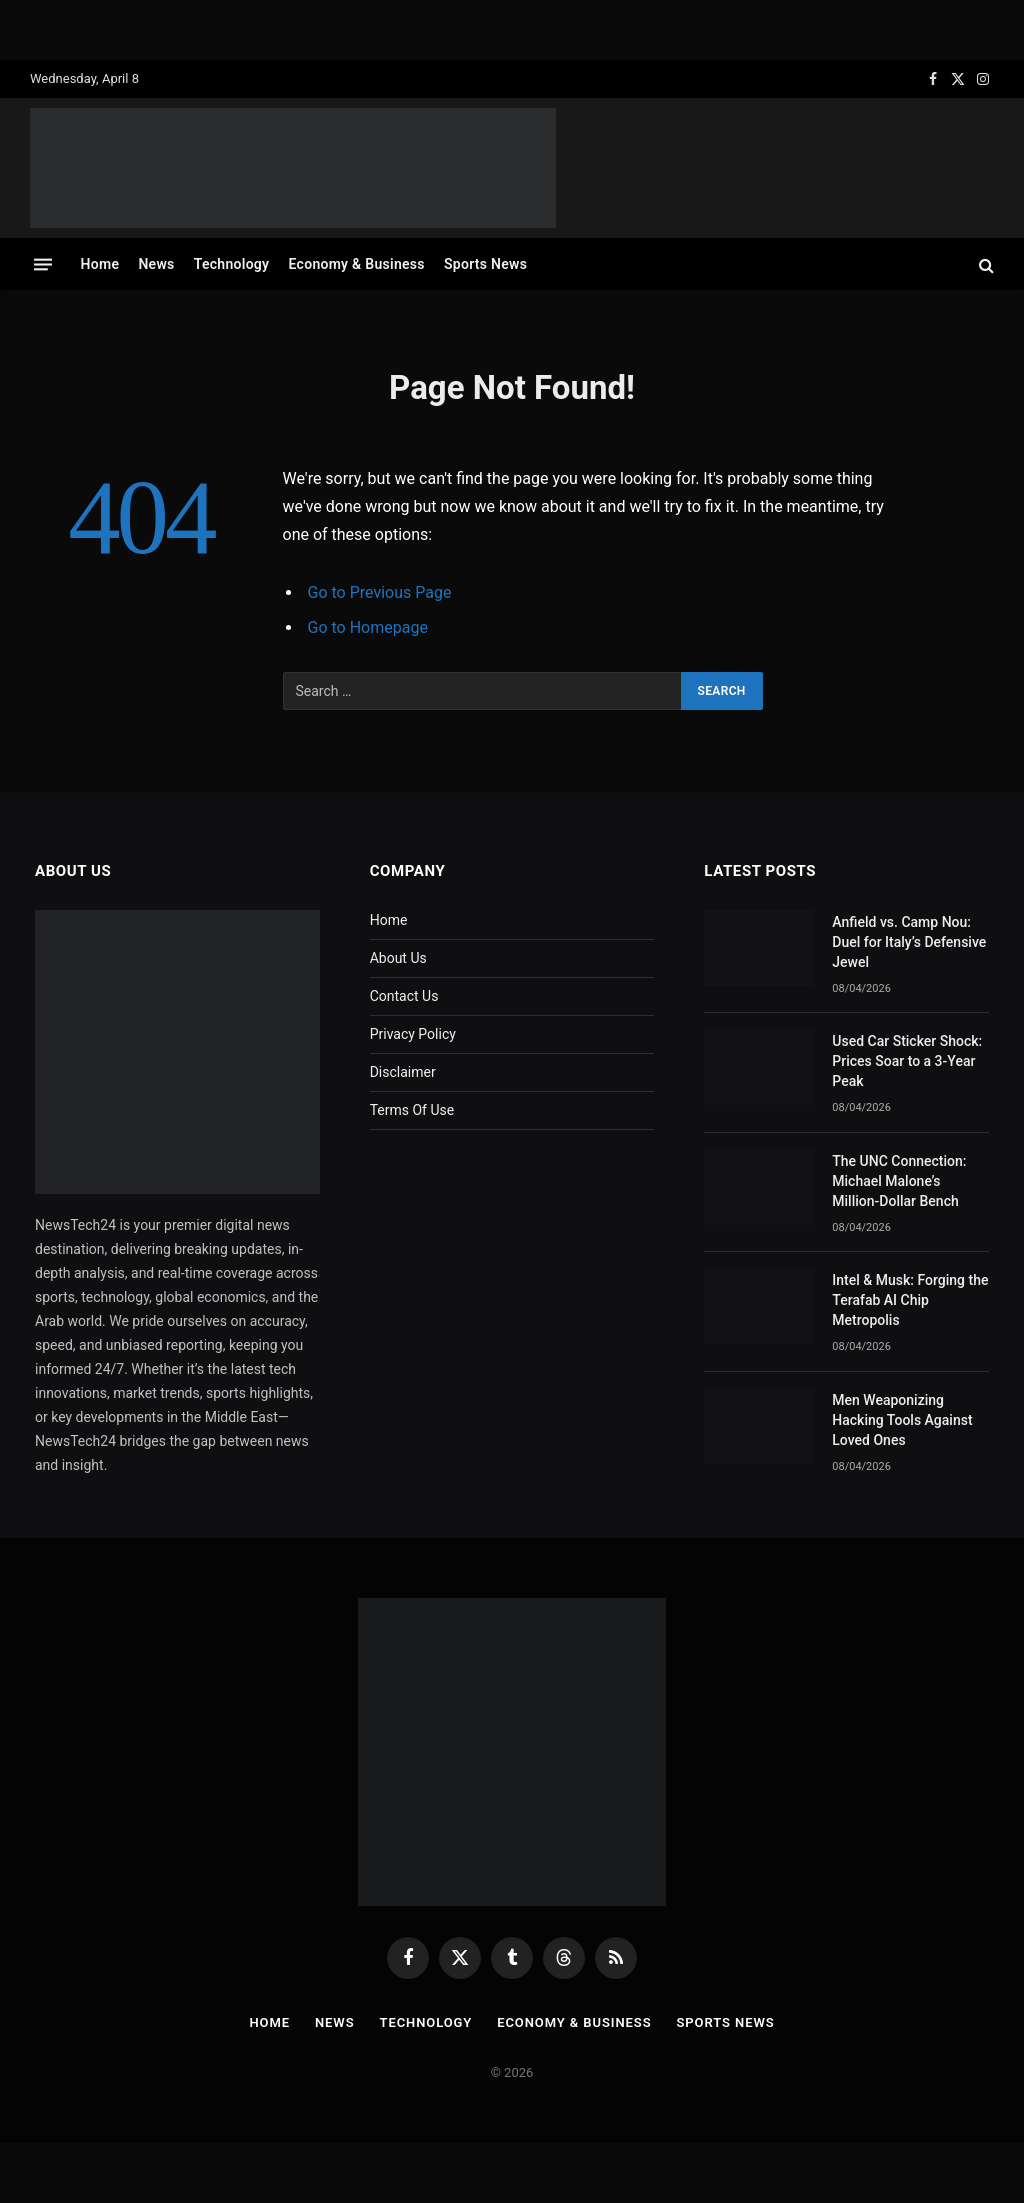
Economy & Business (357, 264)
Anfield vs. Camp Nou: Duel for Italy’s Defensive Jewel (909, 942)
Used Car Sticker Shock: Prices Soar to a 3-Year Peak (907, 1061)
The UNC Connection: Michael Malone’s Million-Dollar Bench (899, 1181)
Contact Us (404, 996)
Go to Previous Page (380, 592)
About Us (398, 958)
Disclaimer (403, 1072)
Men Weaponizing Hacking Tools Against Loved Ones (902, 1420)
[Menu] (43, 264)
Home (100, 264)
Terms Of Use (412, 1110)
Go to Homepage (368, 627)
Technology (232, 264)
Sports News (485, 264)
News (156, 264)
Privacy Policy (413, 1034)
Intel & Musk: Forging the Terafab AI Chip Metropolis (910, 1300)
